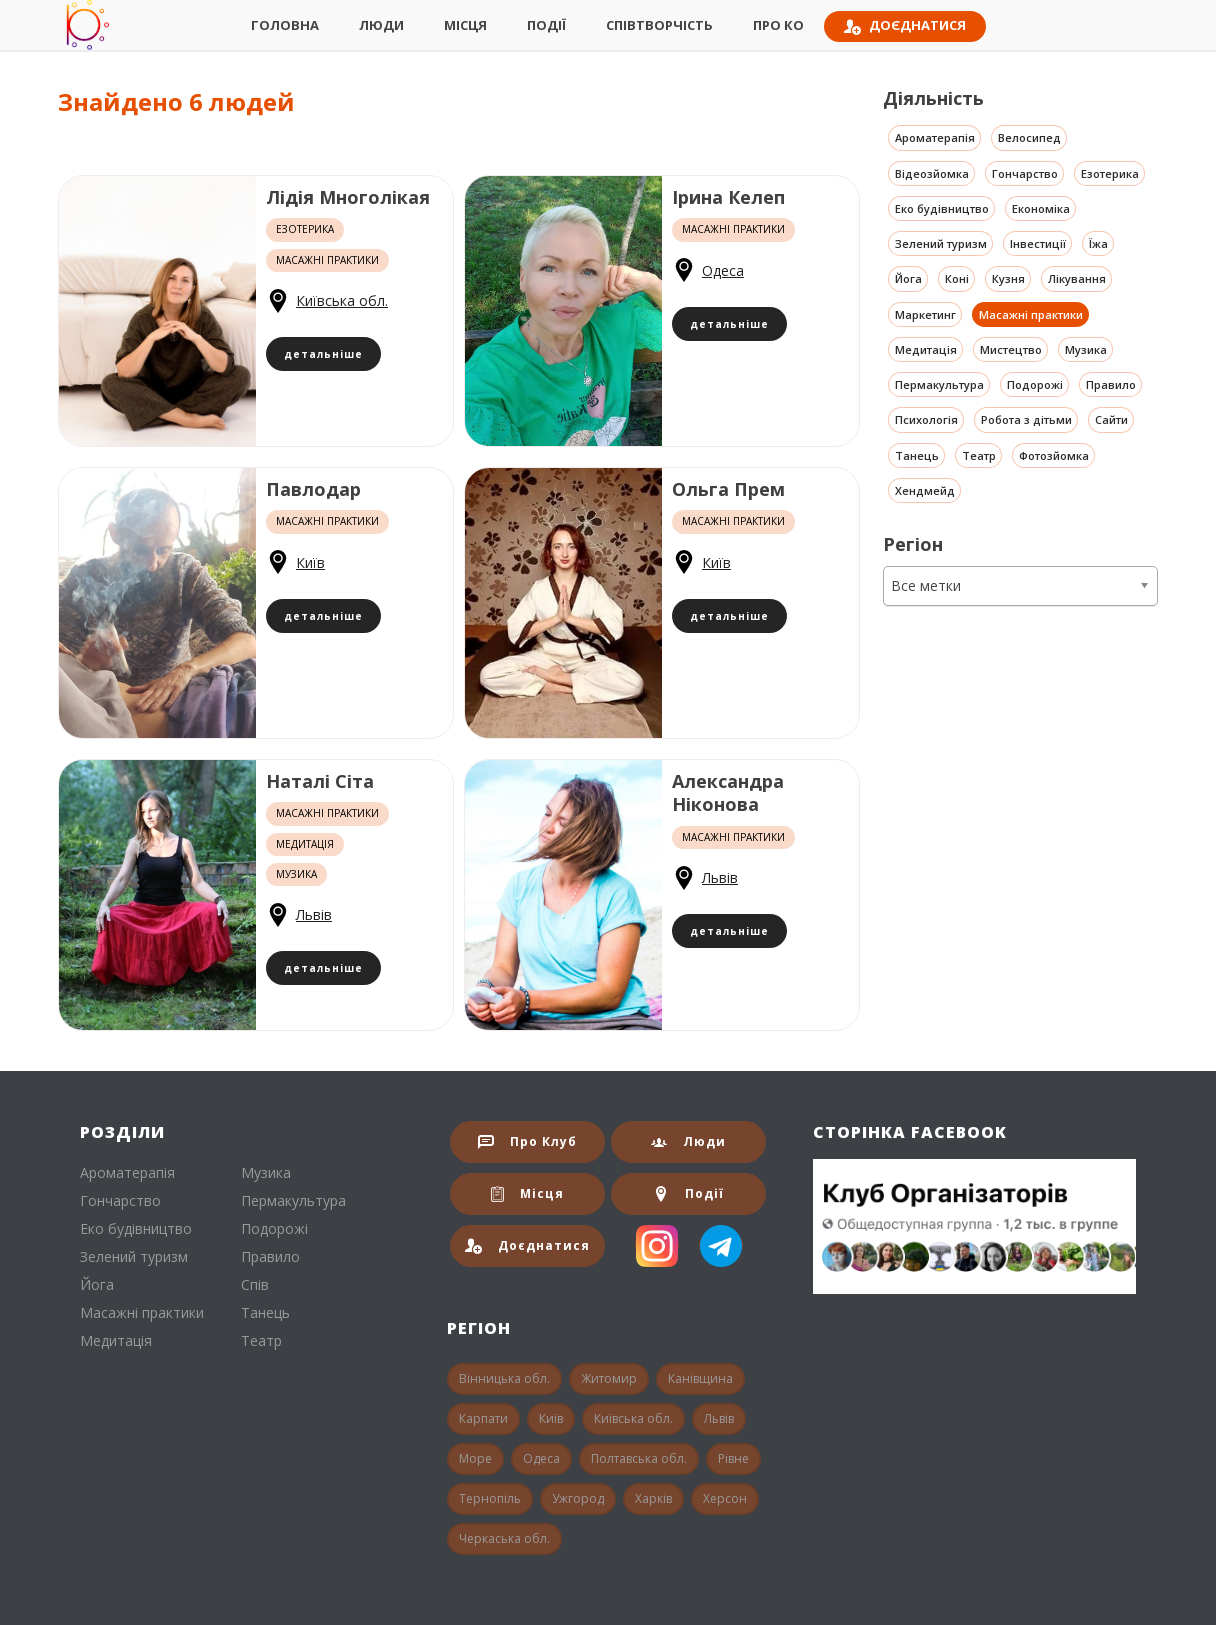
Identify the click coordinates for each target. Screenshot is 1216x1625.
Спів (255, 1285)
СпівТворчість (659, 25)
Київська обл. (342, 300)
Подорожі (1035, 384)
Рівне (733, 1458)
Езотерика (1110, 173)
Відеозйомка (932, 173)
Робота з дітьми (1026, 419)
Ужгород (578, 1498)
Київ (310, 562)
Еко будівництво (942, 208)
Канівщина (700, 1378)
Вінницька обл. (504, 1378)
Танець (917, 455)
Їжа (1098, 243)
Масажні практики (1031, 314)
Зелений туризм (941, 243)
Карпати (483, 1418)
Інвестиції (1038, 243)
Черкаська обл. (504, 1538)
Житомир (609, 1378)
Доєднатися (905, 26)
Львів (314, 914)
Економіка (1041, 208)
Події (546, 25)
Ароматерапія (935, 137)
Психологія (926, 419)
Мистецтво (1011, 349)
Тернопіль (490, 1498)
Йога (908, 278)
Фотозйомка (1054, 455)
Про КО (778, 25)
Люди (381, 25)
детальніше (323, 354)
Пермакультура (939, 384)
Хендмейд (925, 490)
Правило (1111, 384)
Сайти (1111, 419)
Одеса (723, 270)
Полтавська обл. (639, 1458)
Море (475, 1458)
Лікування (1077, 278)
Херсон (725, 1498)
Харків (653, 1498)
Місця (465, 25)
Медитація (926, 349)
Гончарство (1025, 173)
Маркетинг (925, 314)
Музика (1086, 349)
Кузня (1008, 278)
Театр (979, 455)
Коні (957, 278)
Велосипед (1029, 137)
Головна (285, 25)
